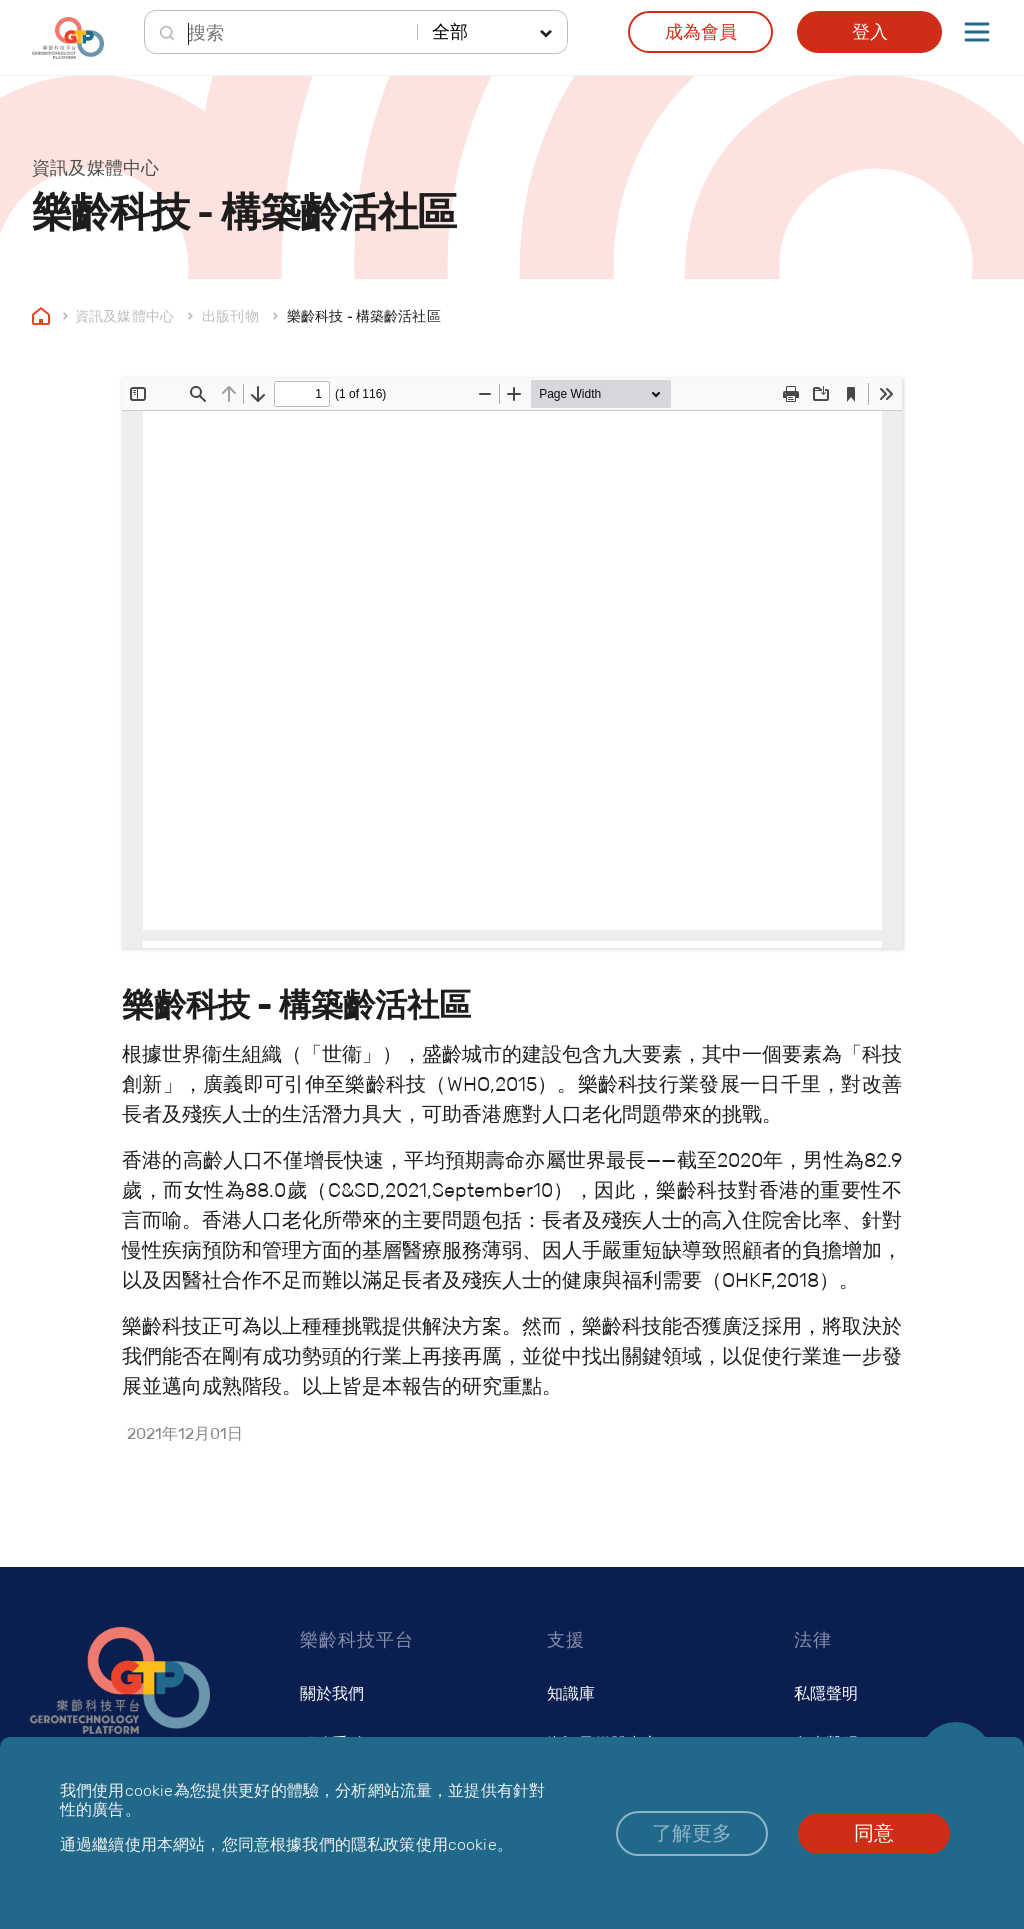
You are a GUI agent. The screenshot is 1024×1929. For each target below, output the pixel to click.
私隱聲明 (826, 1693)
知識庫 (571, 1693)
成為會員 (701, 32)
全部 (450, 32)
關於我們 (332, 1693)
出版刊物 (230, 315)
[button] (692, 1833)
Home (41, 315)
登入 (870, 32)
